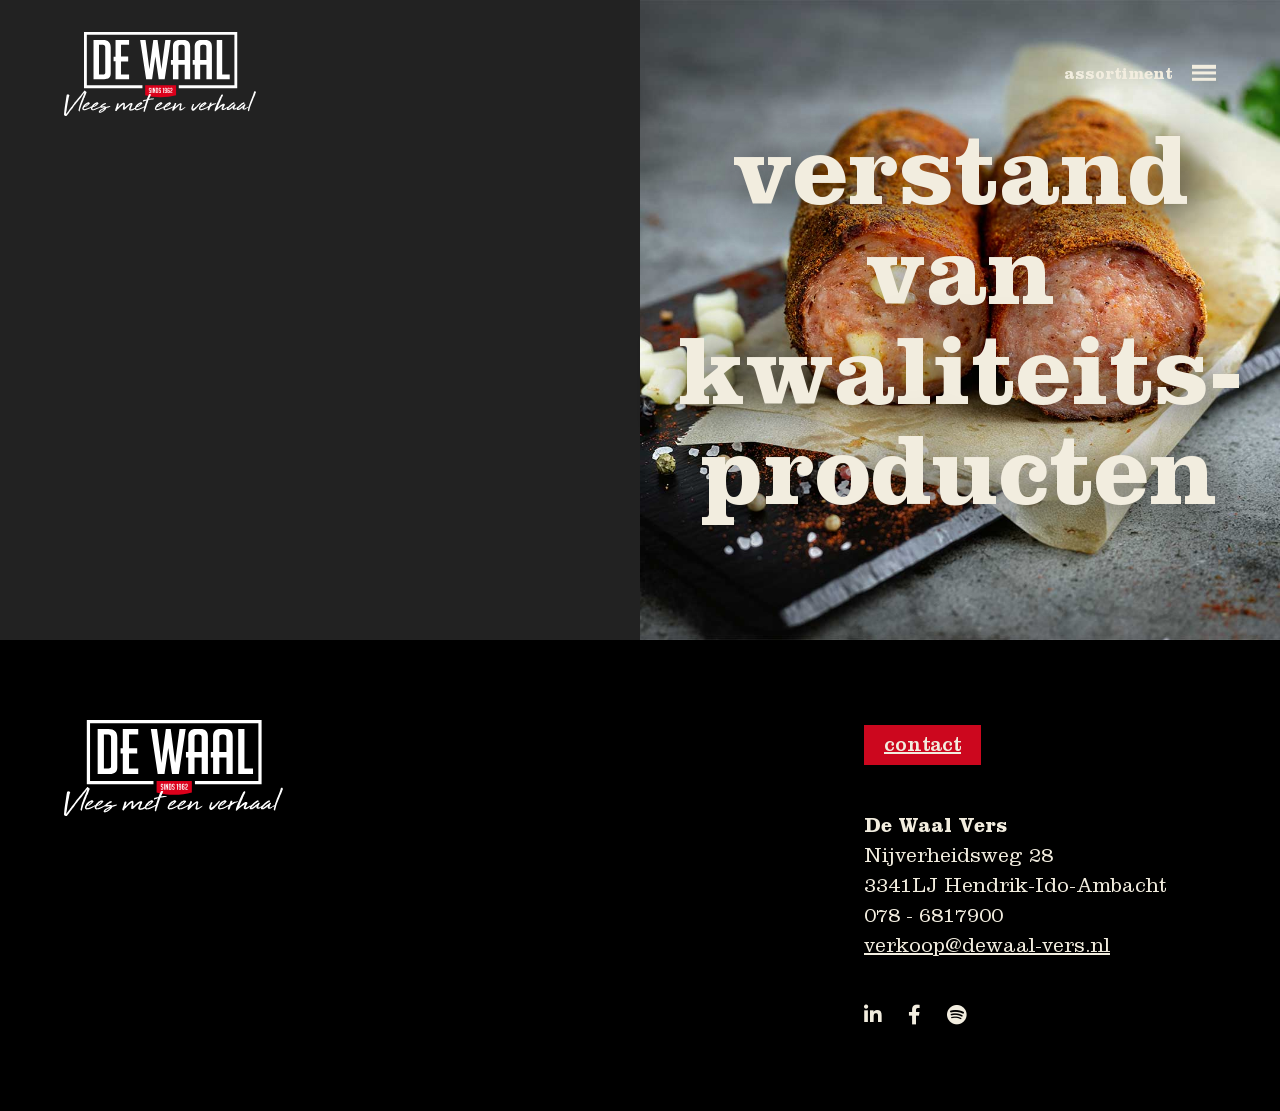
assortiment (1118, 74)
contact (922, 744)
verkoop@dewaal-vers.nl (987, 945)
